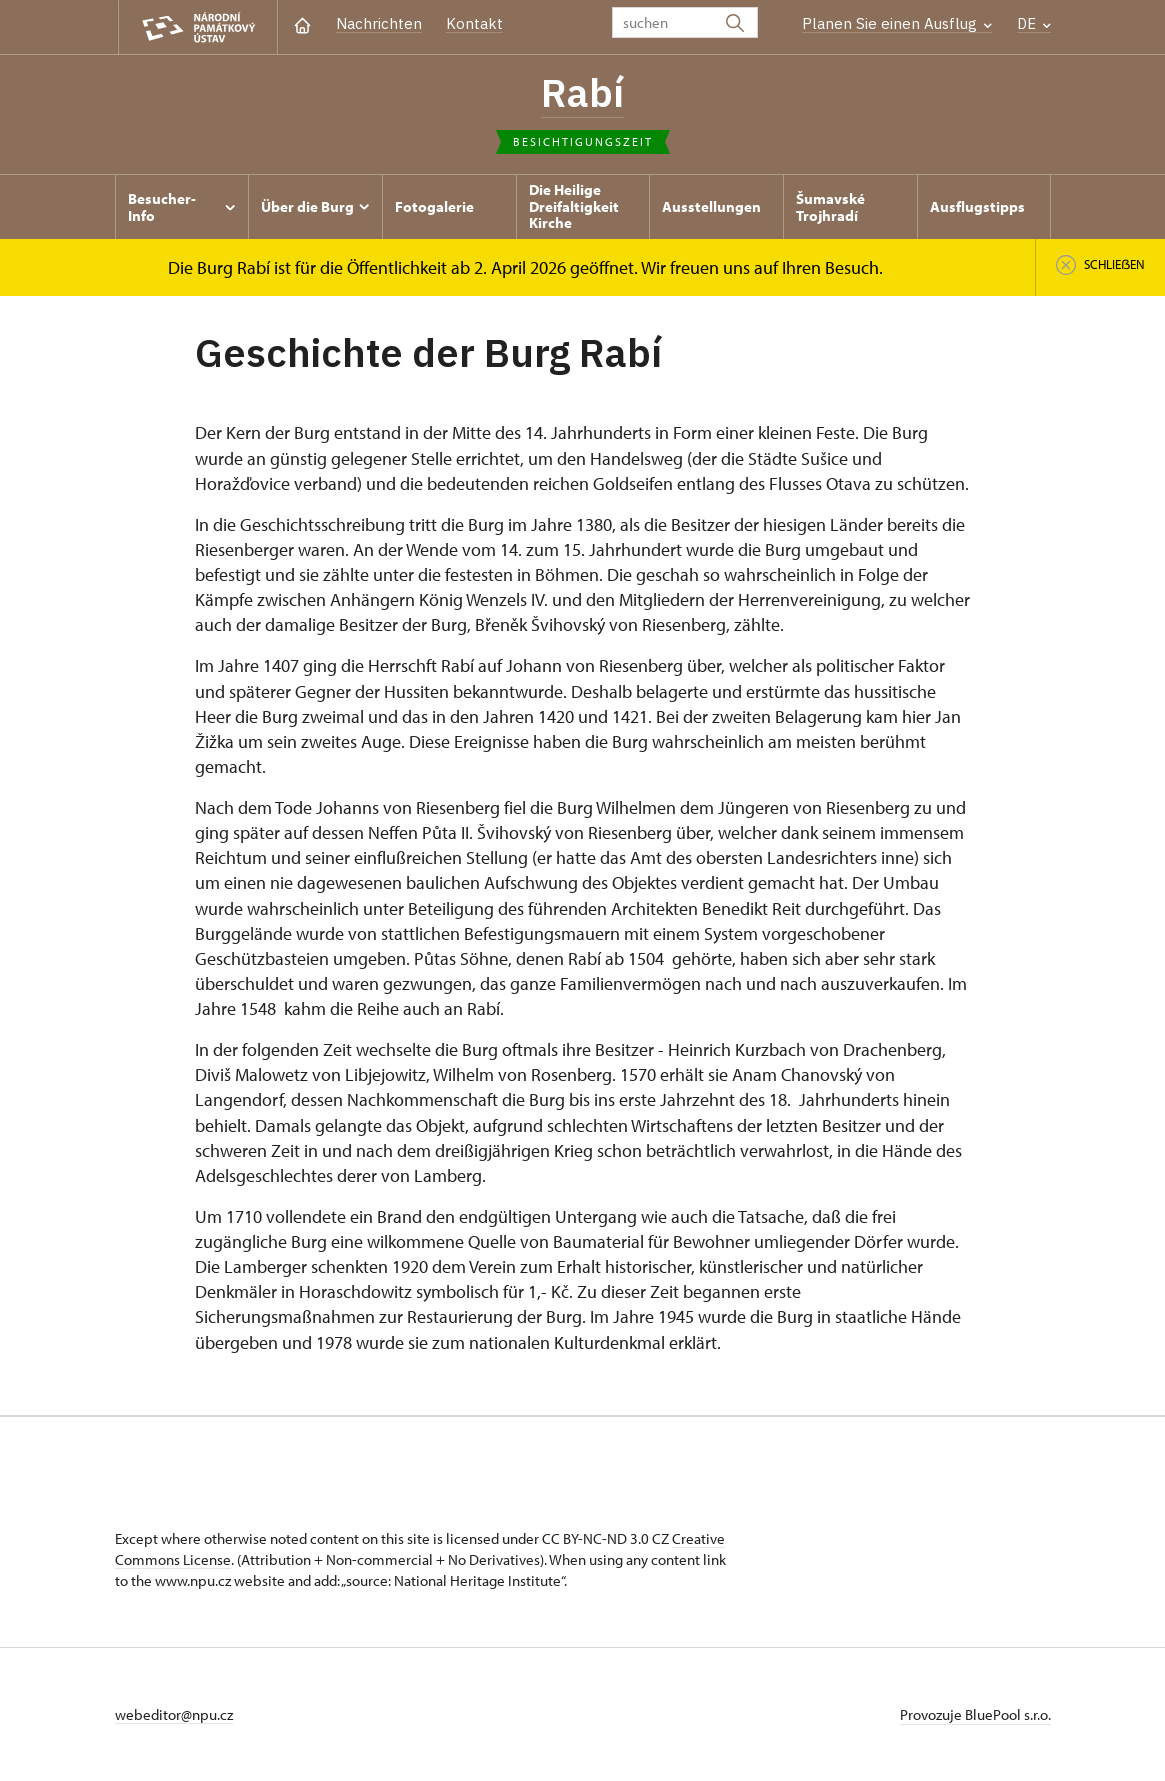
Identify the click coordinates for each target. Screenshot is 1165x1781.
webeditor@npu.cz (174, 1714)
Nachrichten (379, 23)
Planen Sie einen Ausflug (897, 23)
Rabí (582, 92)
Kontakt (474, 23)
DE (1034, 23)
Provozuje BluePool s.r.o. (975, 1714)
